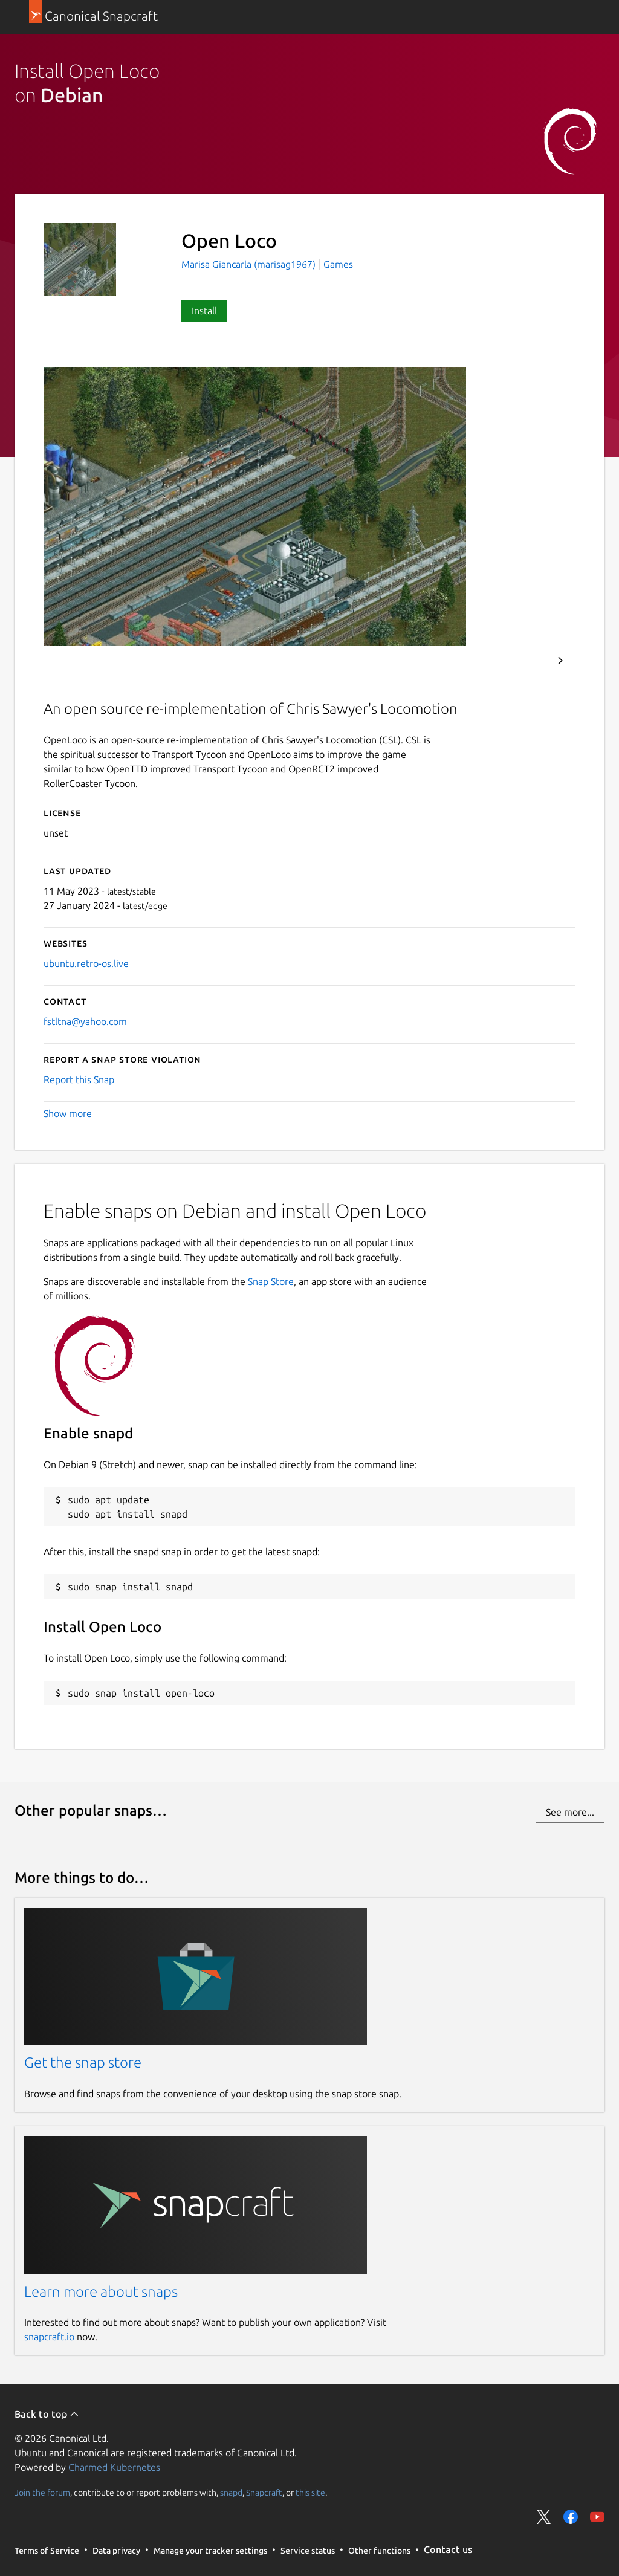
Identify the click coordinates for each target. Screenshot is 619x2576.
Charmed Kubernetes (114, 2467)
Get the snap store (82, 2062)
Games (338, 264)
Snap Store (271, 1281)
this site (310, 2492)
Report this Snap (79, 1079)
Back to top (47, 2414)
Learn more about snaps (101, 2291)
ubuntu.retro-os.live (86, 963)
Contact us (448, 2549)
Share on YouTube (597, 2517)
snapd (231, 2492)
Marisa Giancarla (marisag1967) (249, 264)
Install (204, 310)
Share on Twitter (544, 2517)
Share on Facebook (570, 2517)
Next (560, 661)
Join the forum (42, 2492)
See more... (570, 1812)
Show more (68, 1113)
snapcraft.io (49, 2336)
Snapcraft (264, 2492)
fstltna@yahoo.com (85, 1021)
